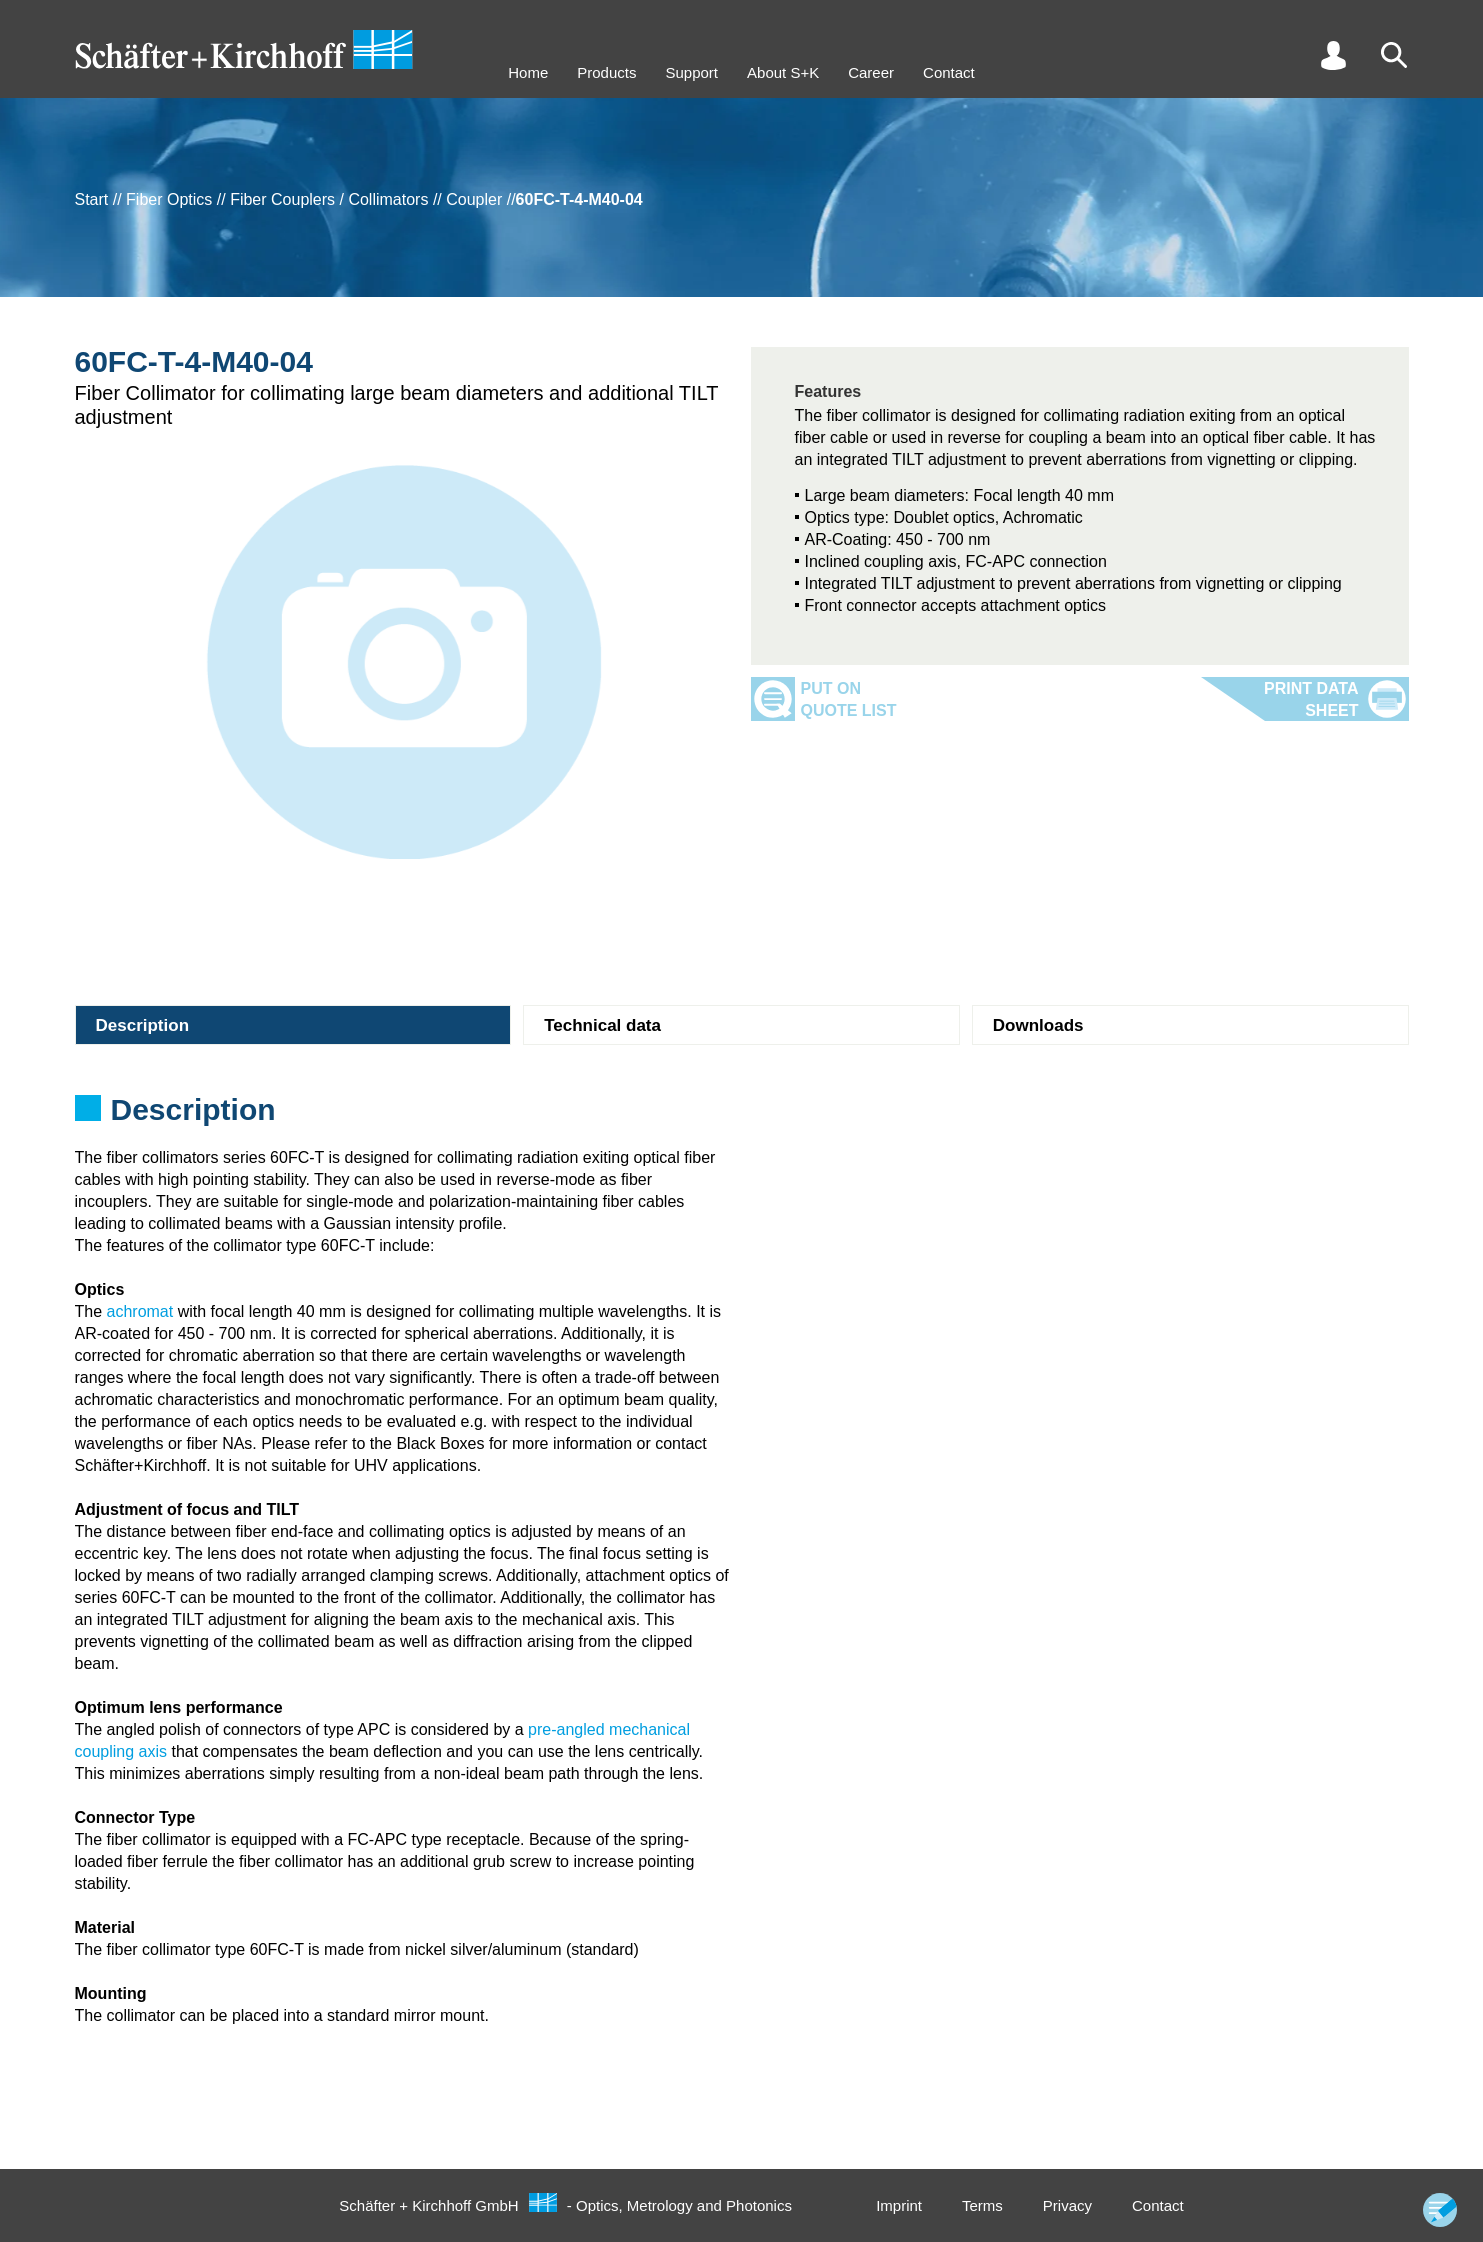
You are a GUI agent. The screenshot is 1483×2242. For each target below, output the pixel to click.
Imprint (899, 2205)
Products (606, 72)
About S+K (783, 72)
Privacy (1067, 2205)
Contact (949, 72)
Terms (982, 2205)
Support (691, 72)
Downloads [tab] (1038, 1025)
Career (871, 72)
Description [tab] (143, 1025)
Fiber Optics (169, 199)
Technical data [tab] (602, 1025)
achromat (140, 1311)
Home (528, 72)
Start (92, 199)
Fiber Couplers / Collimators (329, 199)
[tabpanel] (742, 1116)
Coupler (474, 199)
